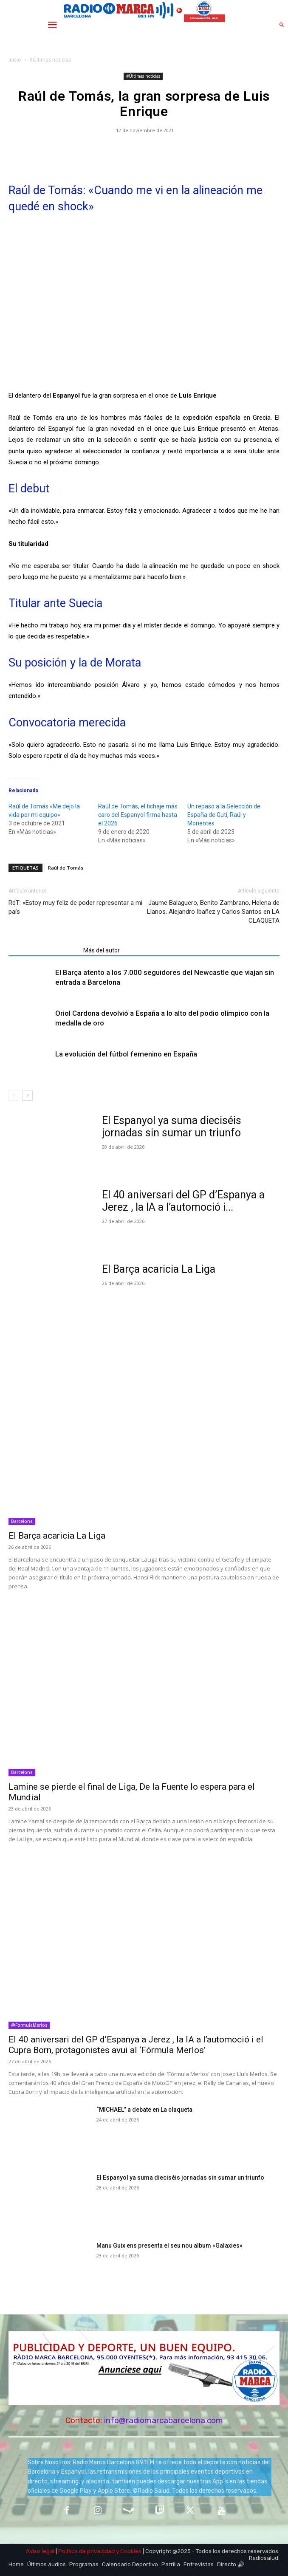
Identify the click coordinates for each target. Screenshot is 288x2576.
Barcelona (22, 1521)
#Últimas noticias (50, 59)
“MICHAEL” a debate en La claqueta (144, 2109)
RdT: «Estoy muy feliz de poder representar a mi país (75, 907)
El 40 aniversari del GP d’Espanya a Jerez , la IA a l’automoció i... (183, 1201)
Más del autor (101, 950)
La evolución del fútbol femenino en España (126, 1054)
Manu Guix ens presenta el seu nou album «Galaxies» (169, 2245)
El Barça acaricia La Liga (158, 1269)
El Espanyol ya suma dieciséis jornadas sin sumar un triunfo (171, 1126)
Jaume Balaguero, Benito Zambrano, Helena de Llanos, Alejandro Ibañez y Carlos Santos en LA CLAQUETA (213, 911)
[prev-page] (13, 1095)
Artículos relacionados (43, 950)
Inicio (14, 59)
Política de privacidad (86, 2551)
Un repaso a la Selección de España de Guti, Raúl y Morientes (223, 815)
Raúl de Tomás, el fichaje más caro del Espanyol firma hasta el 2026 (138, 815)
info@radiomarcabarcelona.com (163, 2420)
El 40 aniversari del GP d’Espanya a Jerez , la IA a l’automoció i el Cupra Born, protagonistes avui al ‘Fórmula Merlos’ (135, 2044)
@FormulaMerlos (29, 2025)
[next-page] (27, 1095)
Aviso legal (40, 2551)
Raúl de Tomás (65, 867)
